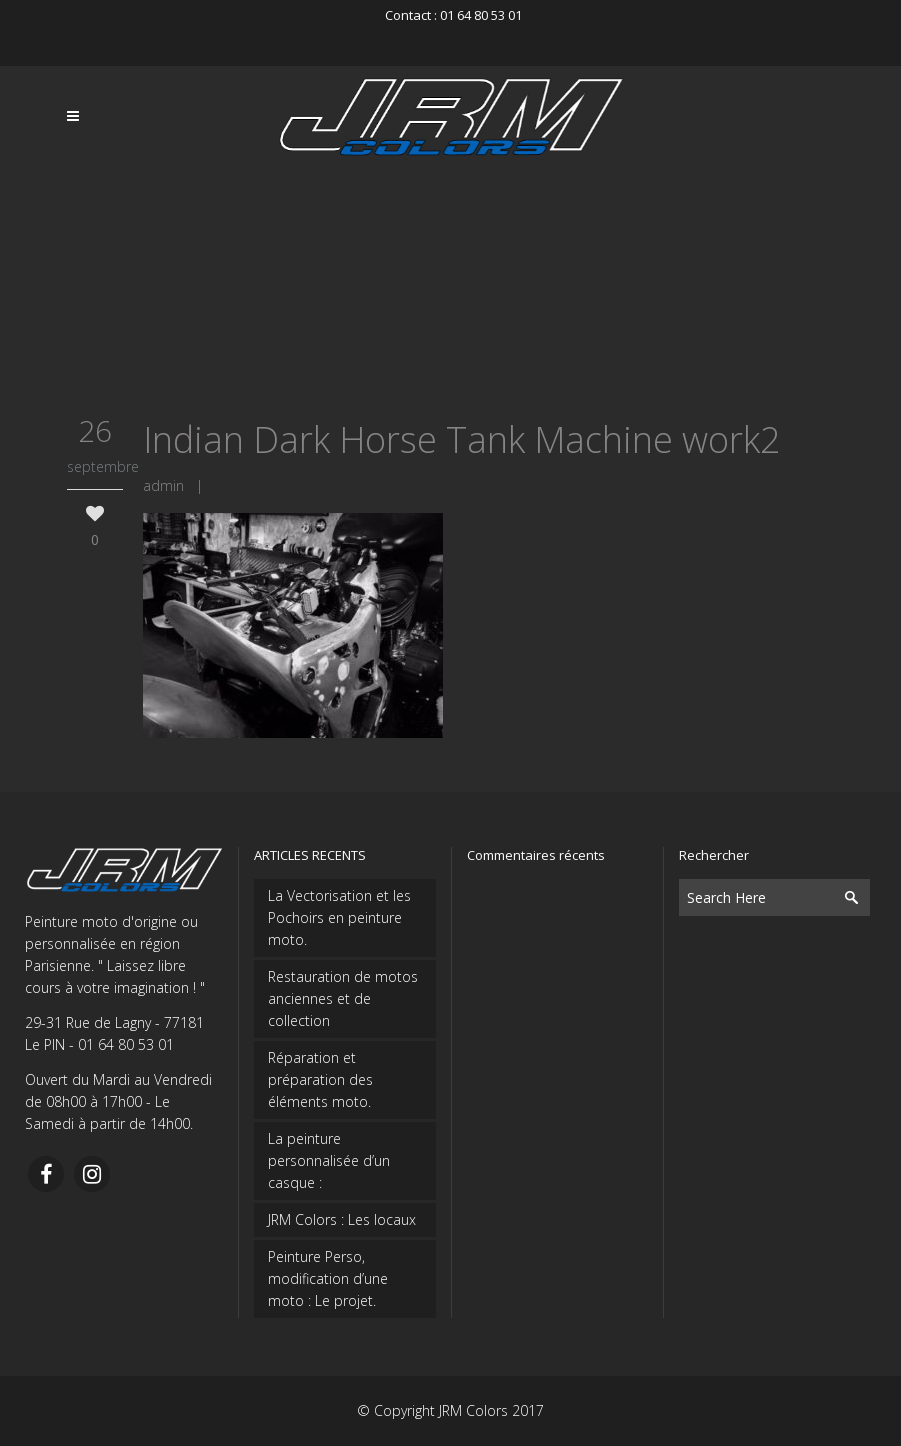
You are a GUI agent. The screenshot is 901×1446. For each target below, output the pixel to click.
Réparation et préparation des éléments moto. (320, 1079)
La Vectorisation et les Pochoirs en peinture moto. (339, 917)
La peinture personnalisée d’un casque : (329, 1160)
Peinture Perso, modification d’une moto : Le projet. (328, 1278)
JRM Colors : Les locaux (342, 1219)
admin (163, 485)
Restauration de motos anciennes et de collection (343, 998)
